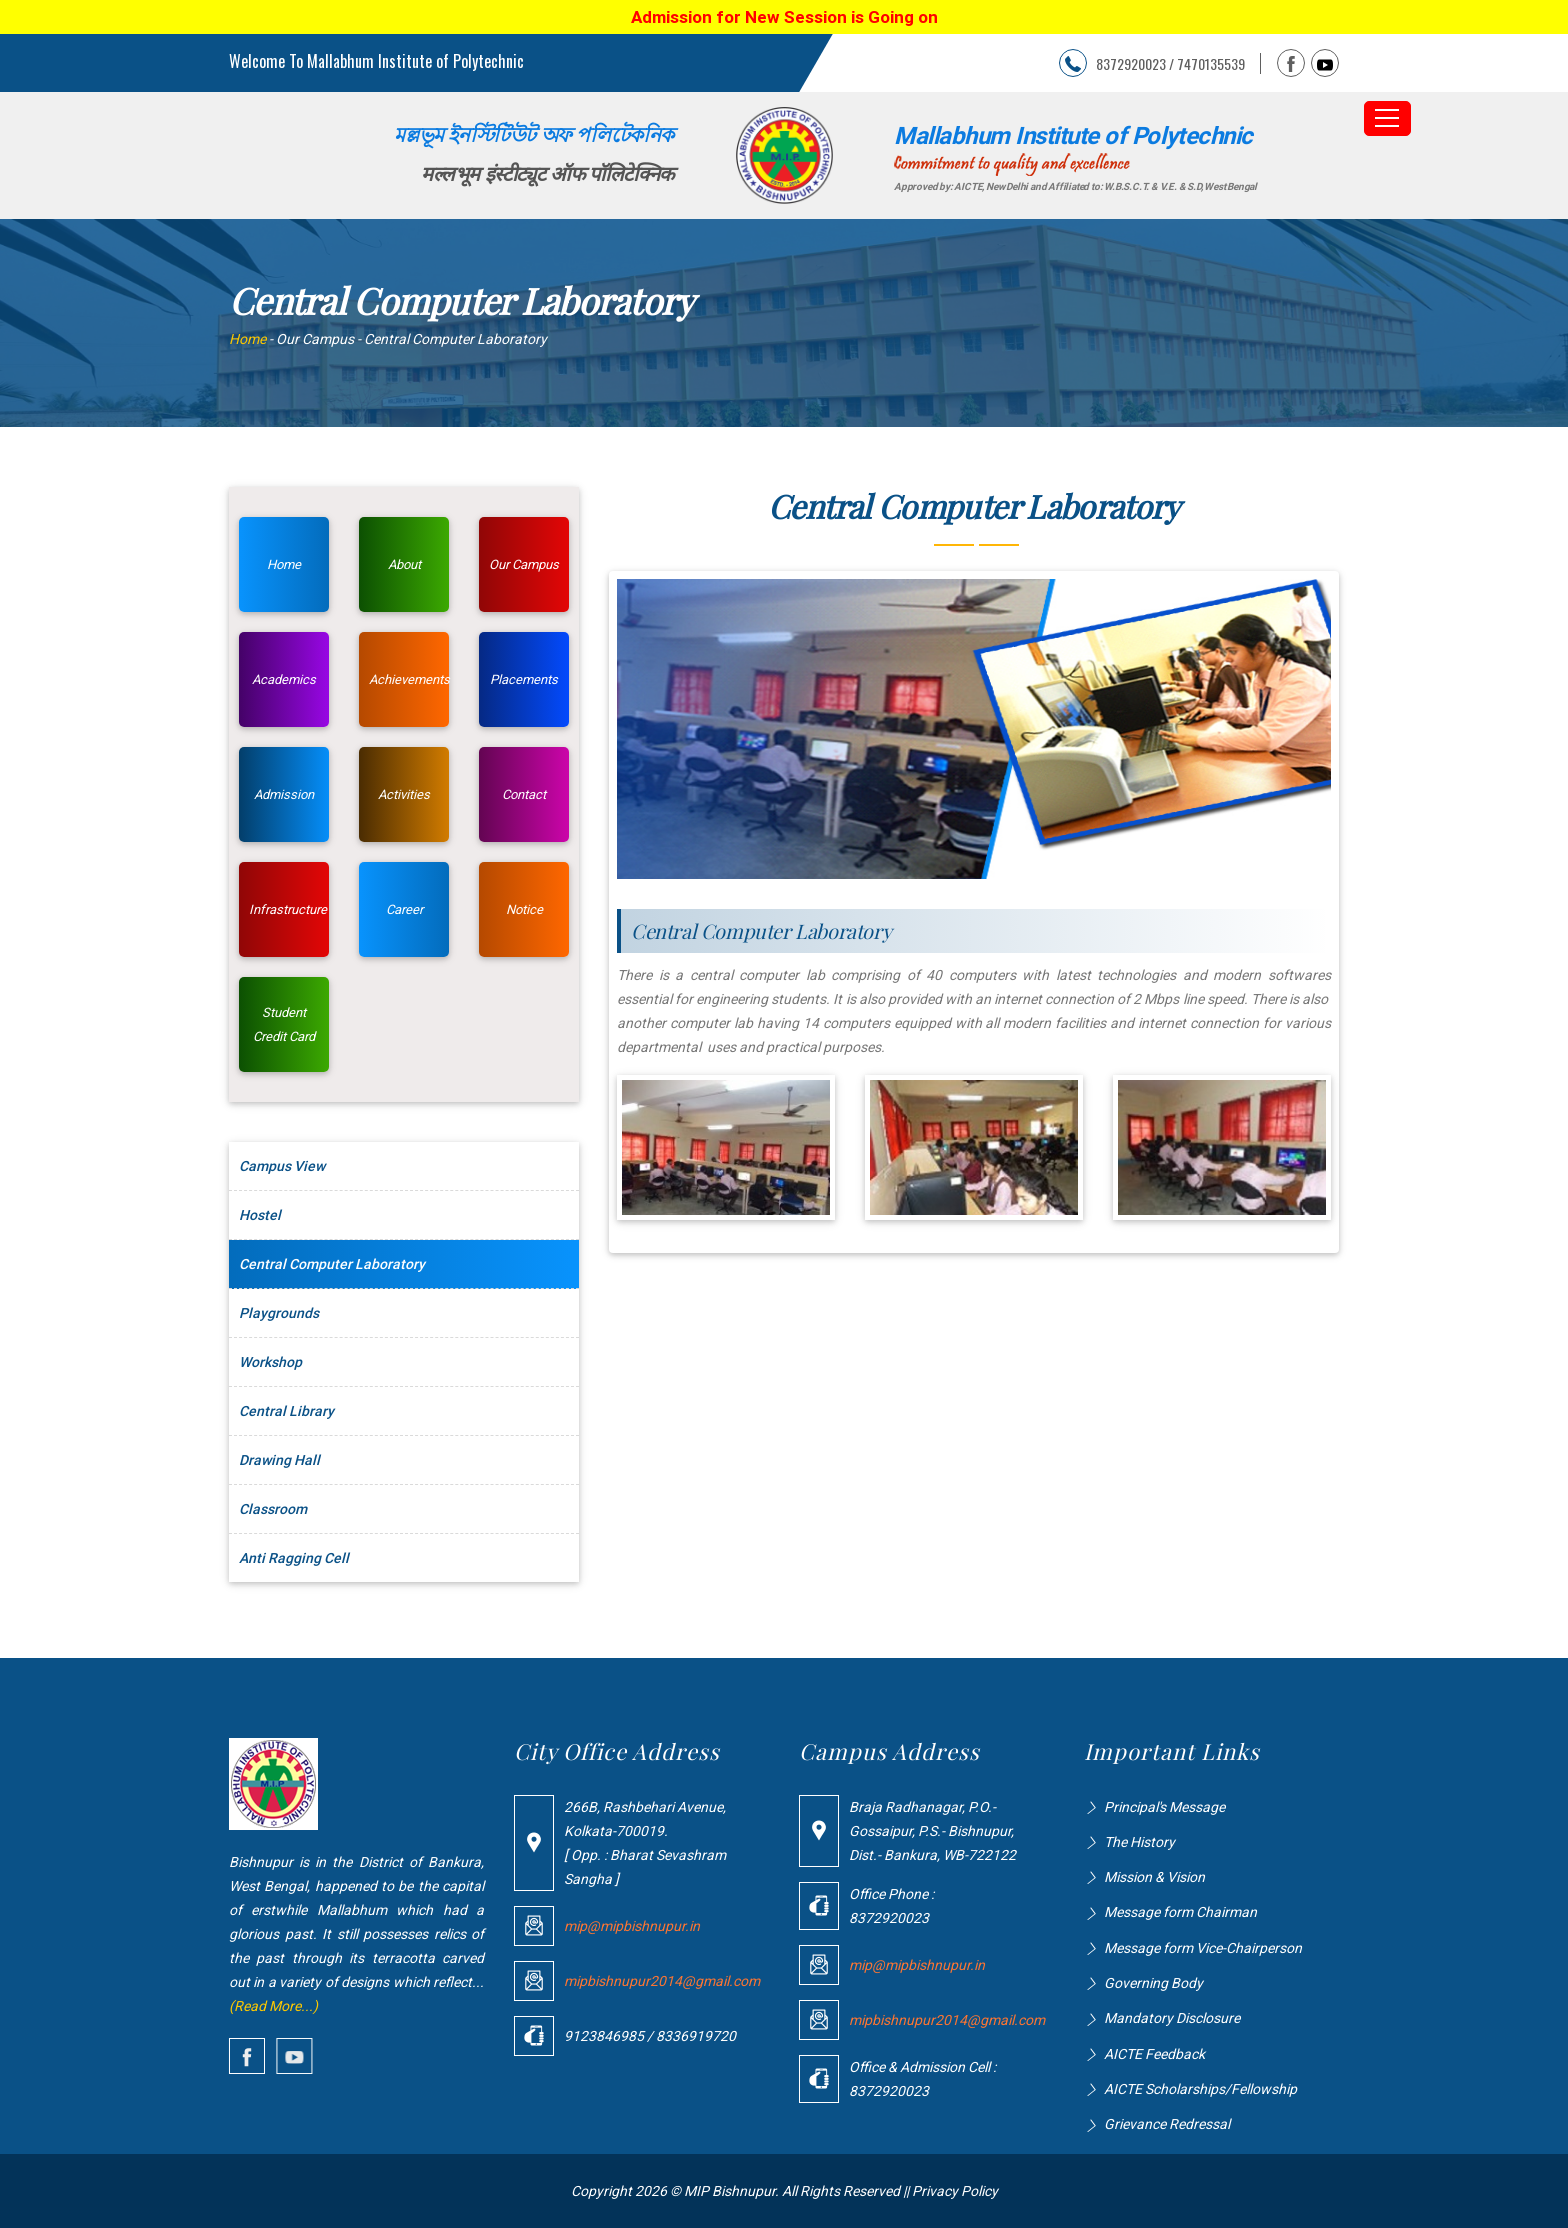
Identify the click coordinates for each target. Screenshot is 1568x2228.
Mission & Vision (1154, 1877)
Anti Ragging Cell (294, 1558)
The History (1139, 1842)
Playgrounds (279, 1313)
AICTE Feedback (1154, 2054)
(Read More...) (273, 2006)
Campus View (282, 1166)
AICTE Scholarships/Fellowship (1200, 2089)
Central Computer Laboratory (332, 1264)
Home (247, 339)
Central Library (286, 1411)
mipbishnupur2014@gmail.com (662, 1981)
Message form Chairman (1180, 1912)
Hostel (260, 1215)
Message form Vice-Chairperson (1203, 1948)
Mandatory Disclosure (1172, 2018)
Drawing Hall (279, 1460)
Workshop (270, 1362)
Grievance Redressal (1167, 2124)
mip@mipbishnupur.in (632, 1926)
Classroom (273, 1509)
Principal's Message (1164, 1807)
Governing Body (1153, 1983)
